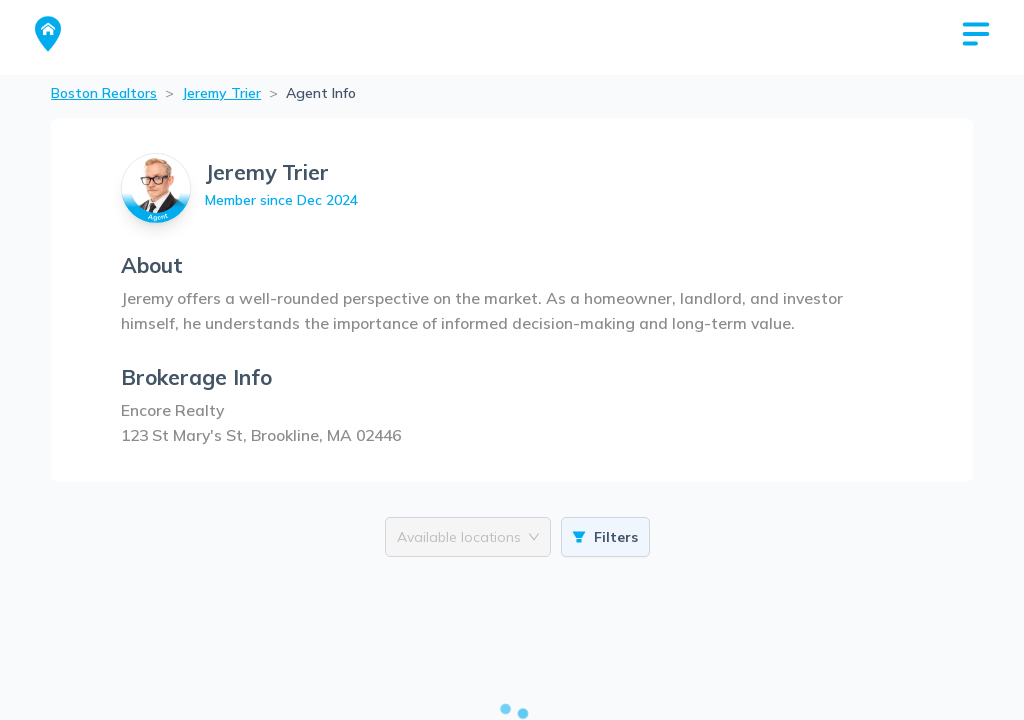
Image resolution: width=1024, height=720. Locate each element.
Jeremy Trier (221, 93)
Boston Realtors (104, 93)
